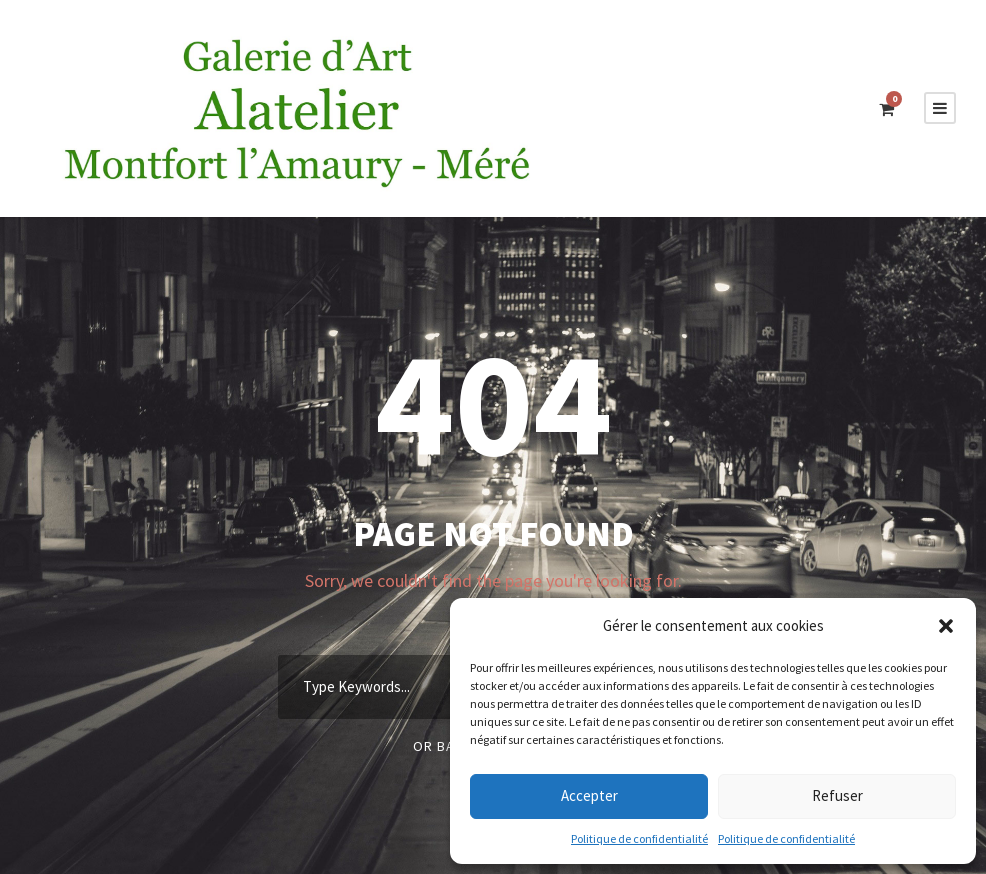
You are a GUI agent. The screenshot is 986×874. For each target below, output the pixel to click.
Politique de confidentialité (639, 838)
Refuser (837, 795)
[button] (946, 626)
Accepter (589, 795)
